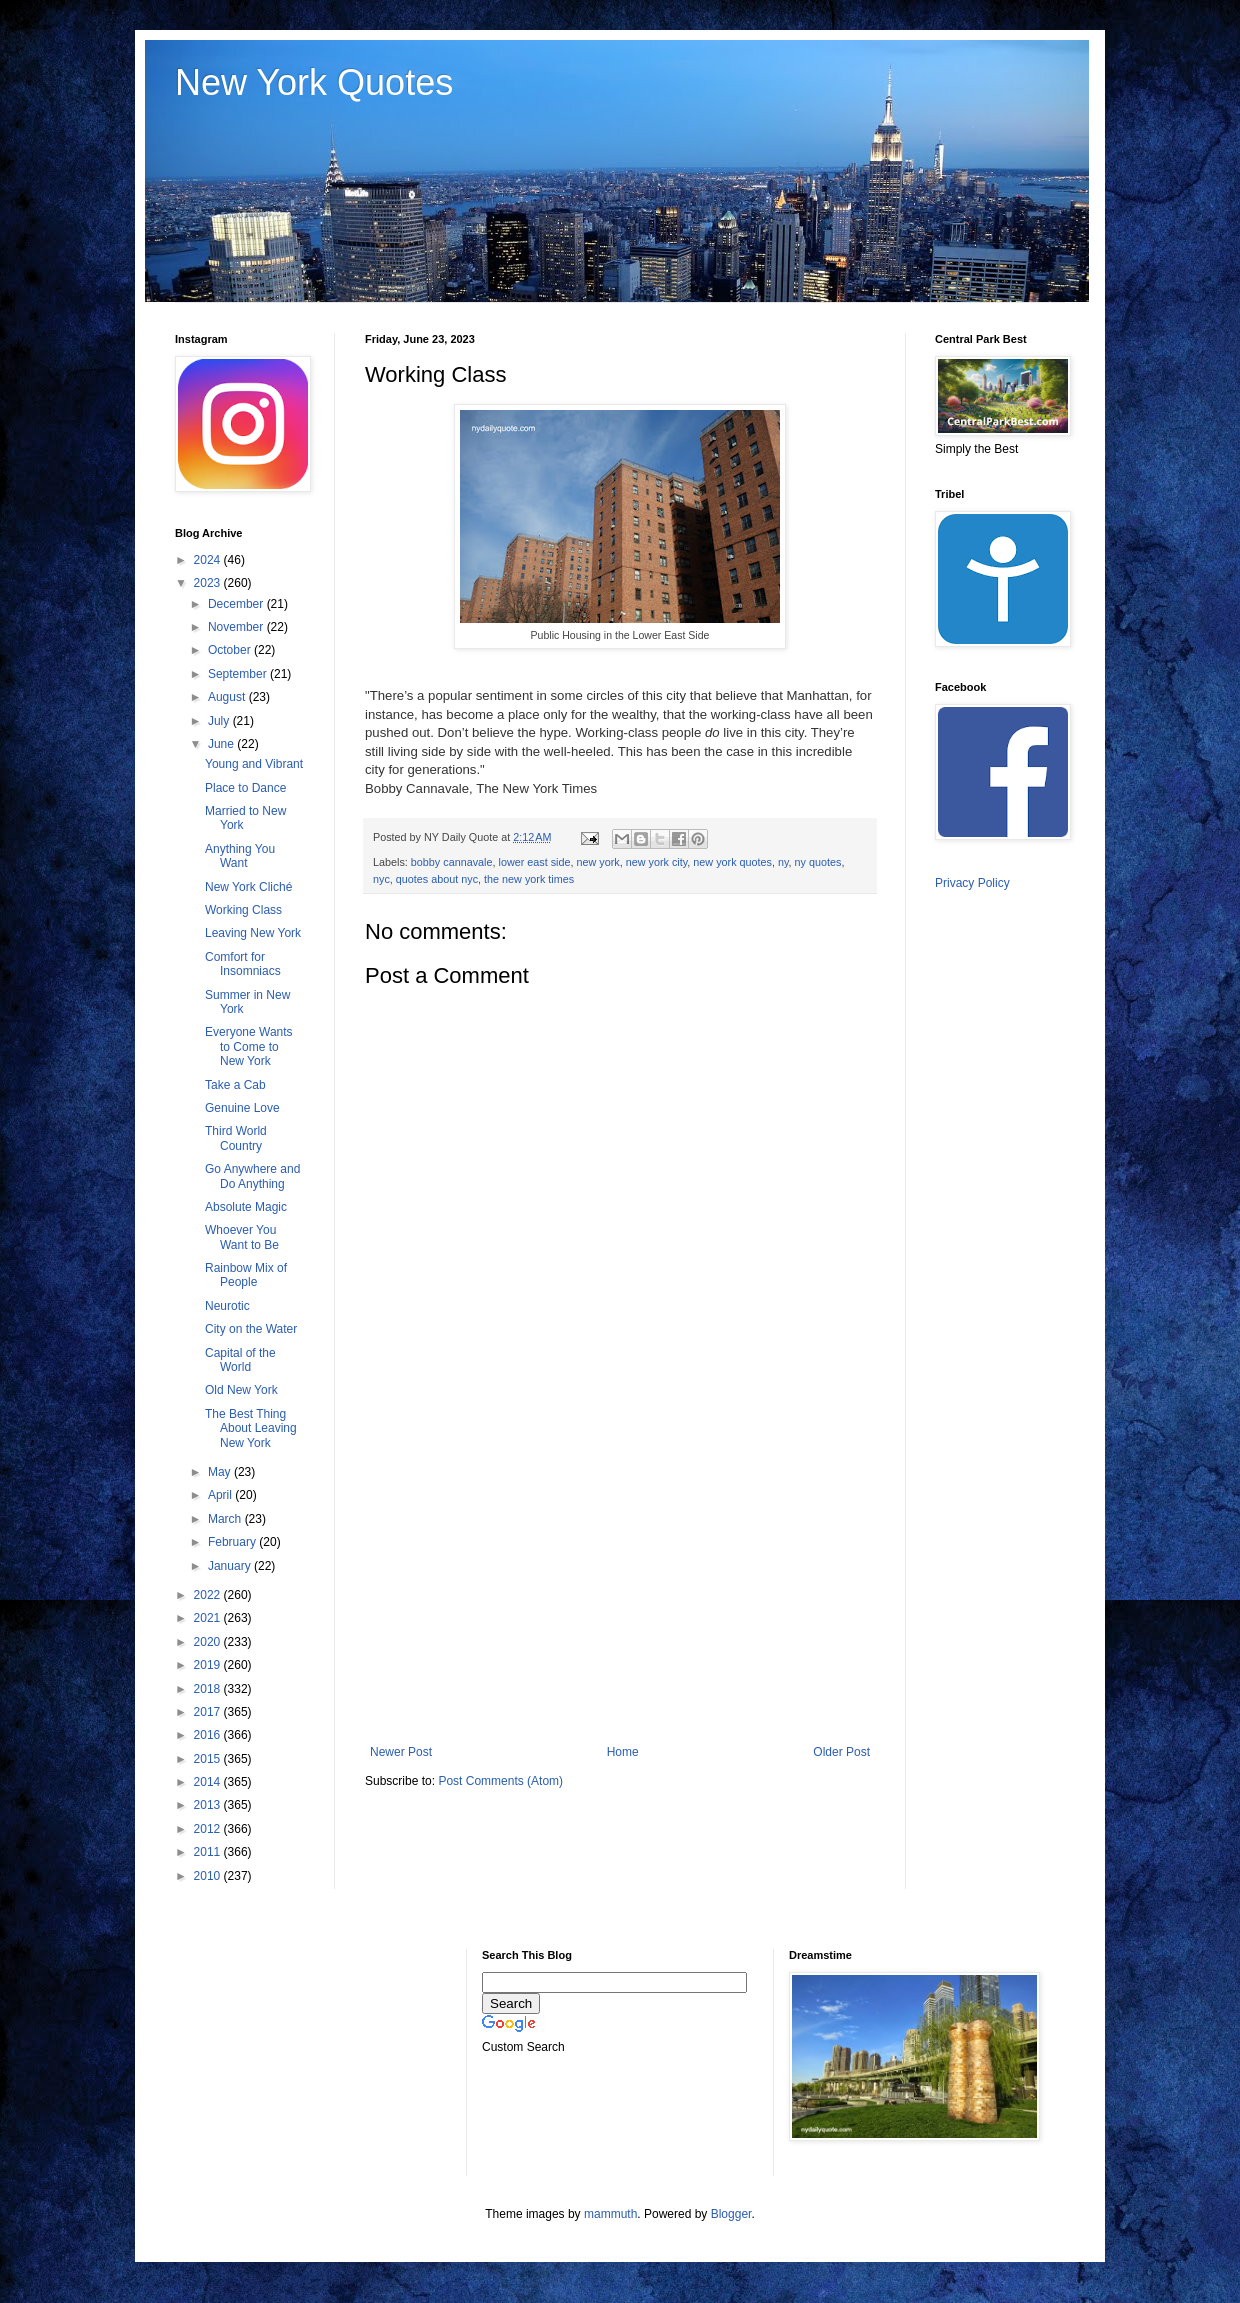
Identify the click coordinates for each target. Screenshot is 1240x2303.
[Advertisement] (620, 1580)
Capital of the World (240, 1360)
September (239, 674)
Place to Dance (245, 788)
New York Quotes (314, 82)
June (222, 744)
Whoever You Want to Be (242, 1237)
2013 (209, 1805)
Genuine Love (242, 1108)
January (231, 1566)
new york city (657, 862)
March (226, 1519)
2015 (209, 1759)
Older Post (841, 1752)
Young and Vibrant (254, 764)
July (220, 721)
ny (783, 862)
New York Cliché (248, 887)
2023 (209, 583)
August (228, 697)
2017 (209, 1712)
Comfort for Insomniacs (243, 964)
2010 (209, 1876)
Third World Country (236, 1138)
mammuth (610, 2214)
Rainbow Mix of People (246, 1275)
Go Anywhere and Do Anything (252, 1176)
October (231, 650)
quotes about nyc (437, 879)
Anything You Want (240, 856)
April (221, 1495)
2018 (209, 1689)
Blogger (731, 2214)
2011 (209, 1852)
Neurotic (227, 1306)
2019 (209, 1665)
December (237, 604)
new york (598, 862)
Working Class (243, 910)
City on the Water (251, 1329)
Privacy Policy (972, 883)
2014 (209, 1782)
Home (623, 1752)
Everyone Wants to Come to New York (249, 1046)
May (221, 1472)
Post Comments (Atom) (500, 1781)
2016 (209, 1735)
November (237, 627)
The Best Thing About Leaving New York (251, 1428)
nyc (381, 879)
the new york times (529, 879)
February (233, 1542)
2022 (209, 1595)
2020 (209, 1642)
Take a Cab (235, 1085)
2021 (209, 1618)
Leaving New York (253, 933)
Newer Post (401, 1752)
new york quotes (732, 862)
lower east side (534, 862)
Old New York (241, 1390)
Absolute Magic (246, 1207)
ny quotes (818, 862)
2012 (209, 1829)
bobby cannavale (452, 862)
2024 (209, 560)
